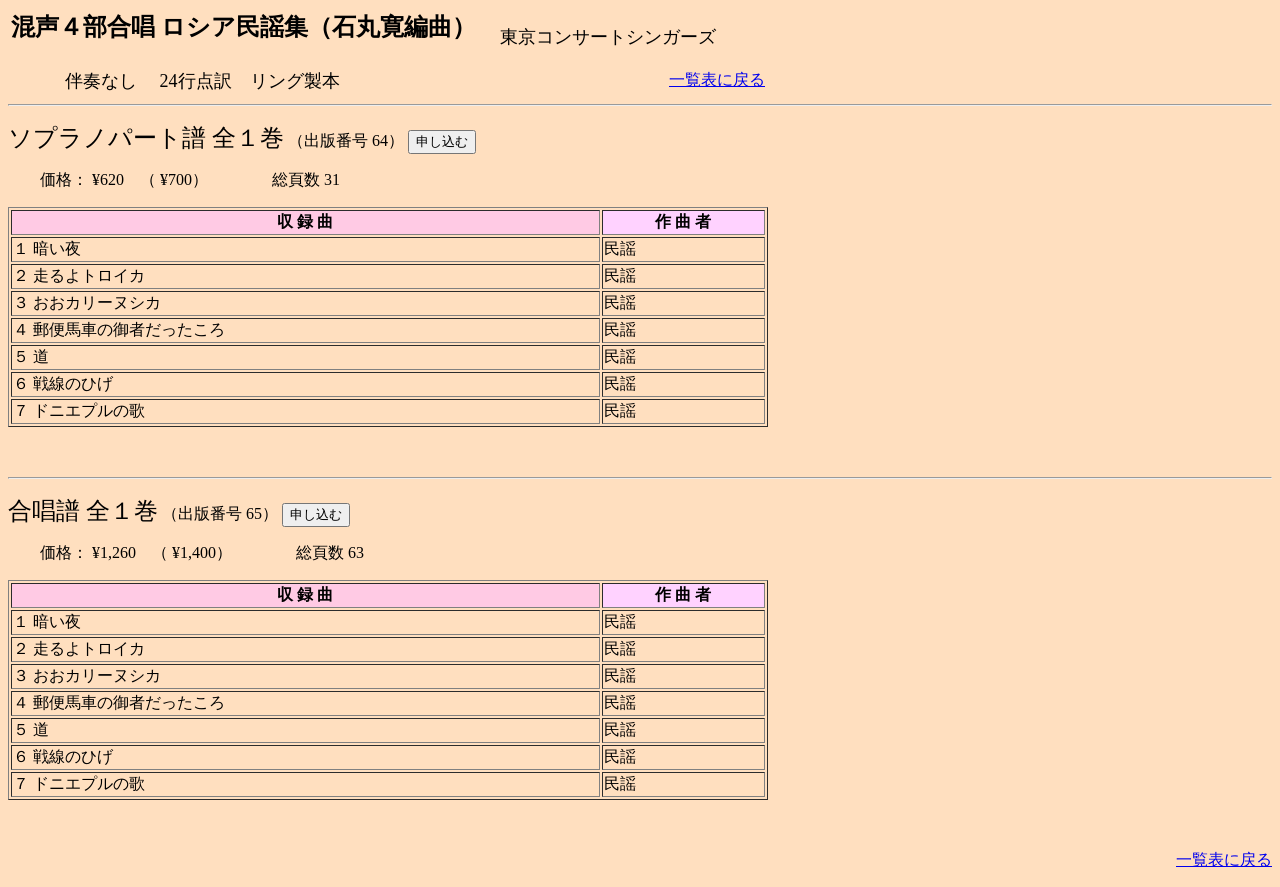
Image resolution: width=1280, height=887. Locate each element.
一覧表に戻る (717, 79)
